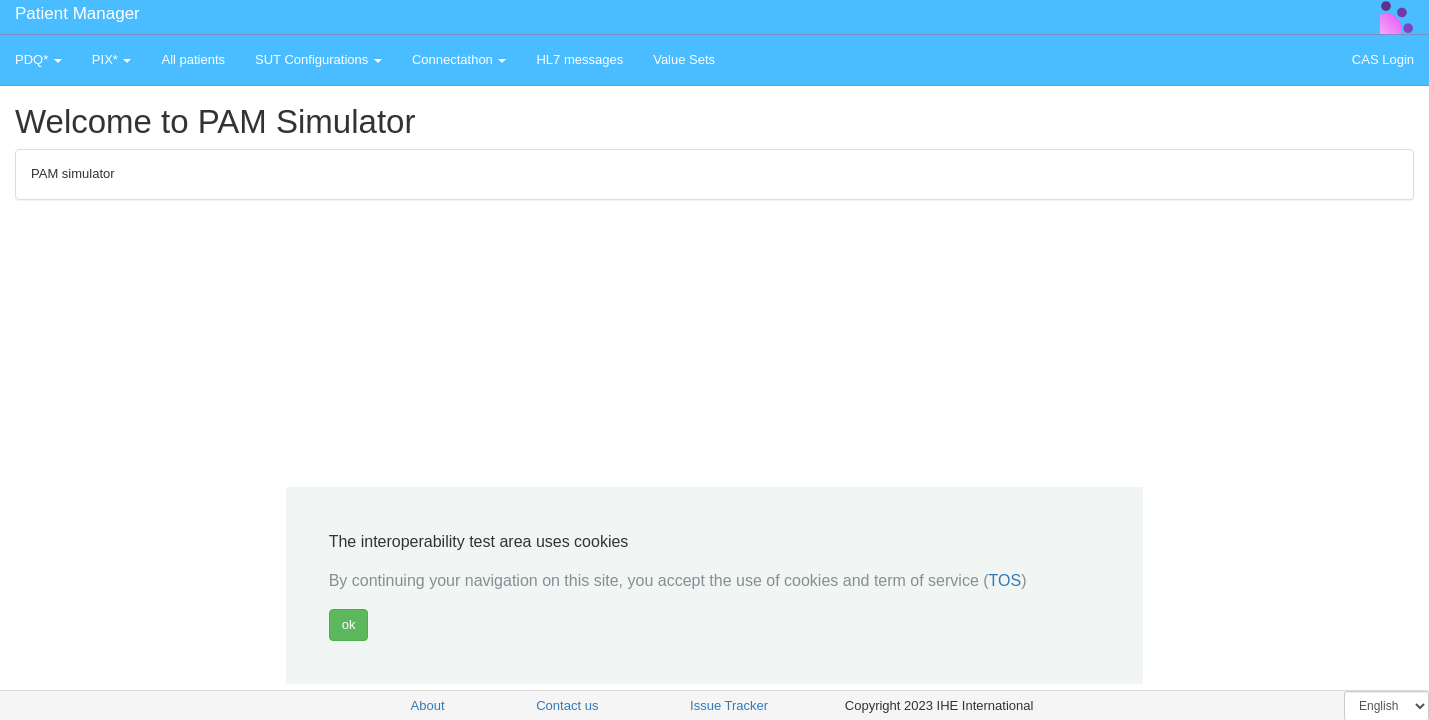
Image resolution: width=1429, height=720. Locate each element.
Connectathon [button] (459, 59)
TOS (1005, 580)
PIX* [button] (112, 59)
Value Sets (684, 59)
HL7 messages (579, 59)
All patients (193, 59)
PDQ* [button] (38, 59)
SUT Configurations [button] (318, 59)
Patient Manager (77, 13)
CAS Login (1383, 59)
